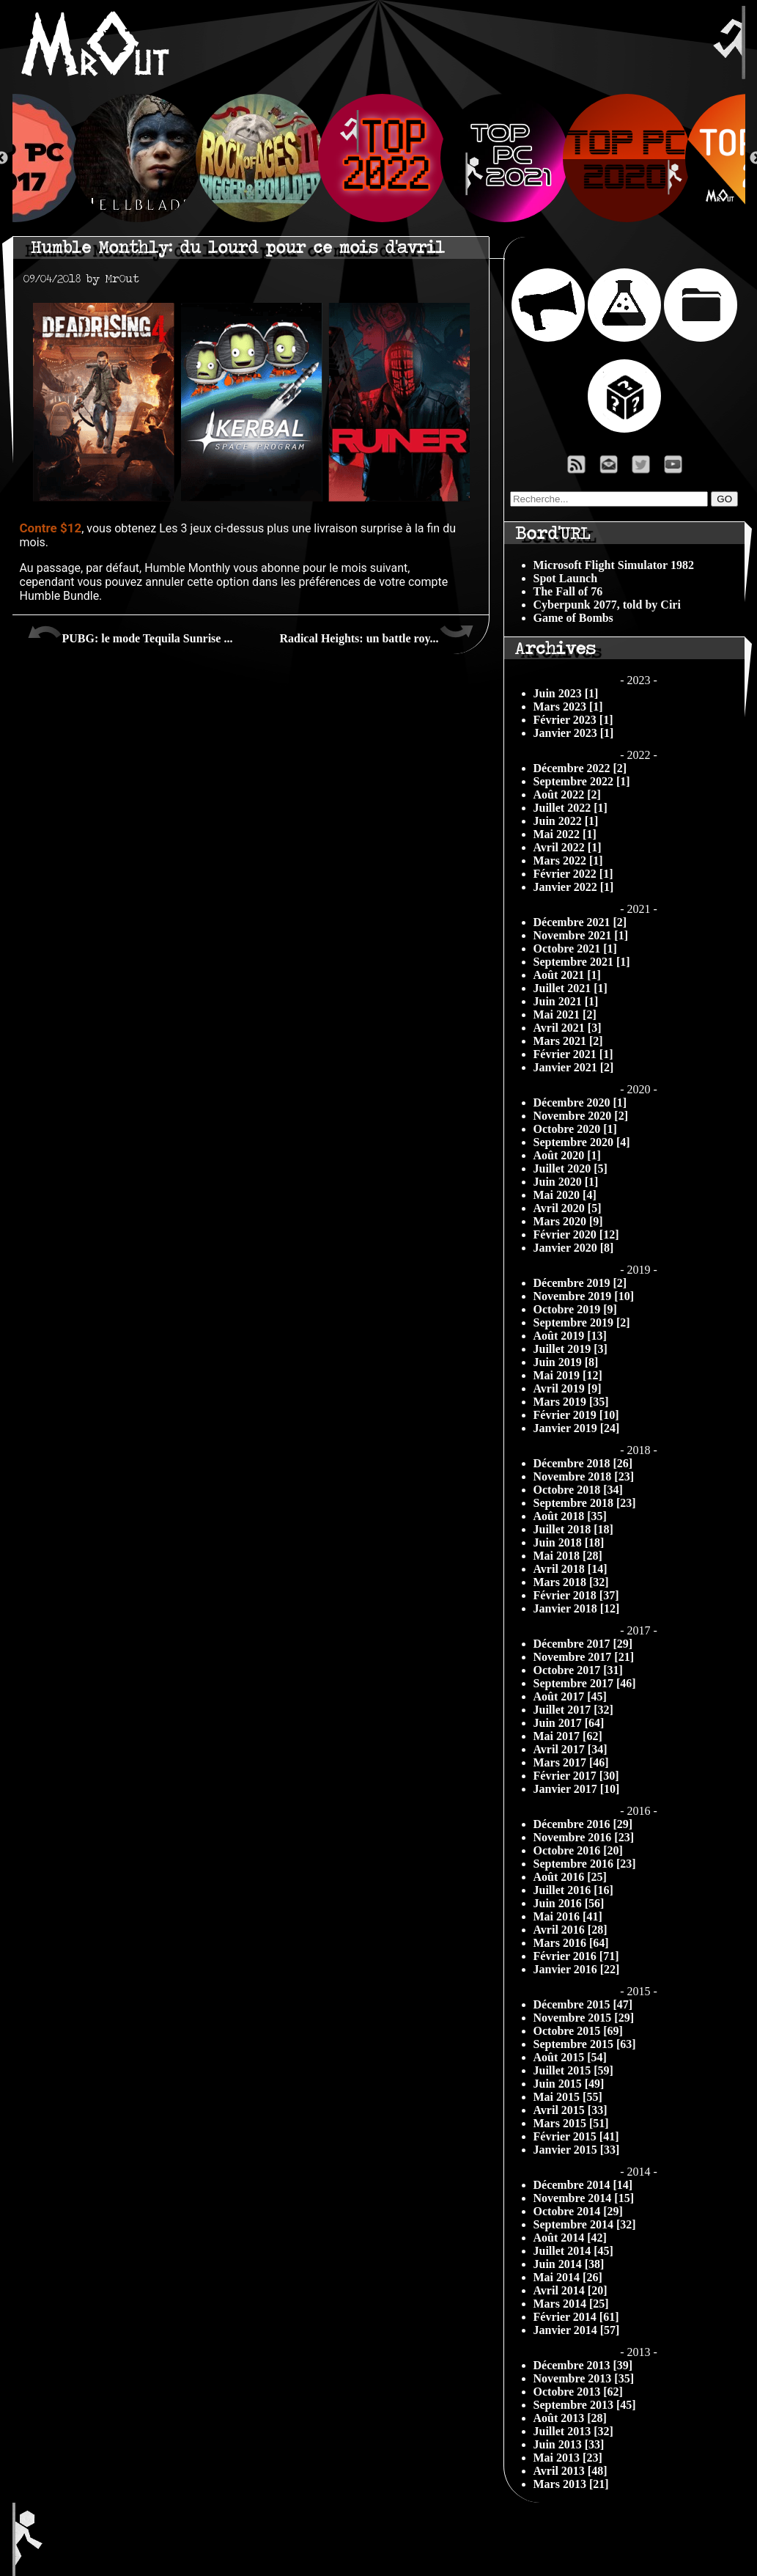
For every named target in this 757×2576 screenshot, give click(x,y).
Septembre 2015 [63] (584, 2044)
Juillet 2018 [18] (573, 1529)
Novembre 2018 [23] (583, 1476)
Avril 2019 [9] (567, 1388)
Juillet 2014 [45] (573, 2251)
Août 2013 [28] (570, 2418)
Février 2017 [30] (576, 1775)
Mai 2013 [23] (567, 2457)
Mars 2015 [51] (571, 2123)
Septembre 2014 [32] (584, 2224)
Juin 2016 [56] (569, 1903)
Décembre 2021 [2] (580, 922)
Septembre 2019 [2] (581, 1322)
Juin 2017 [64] (569, 1723)
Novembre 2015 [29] (583, 2017)
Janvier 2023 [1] (573, 733)
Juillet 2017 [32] (573, 1709)
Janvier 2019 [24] (576, 1428)
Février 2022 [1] (573, 873)
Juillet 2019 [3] (570, 1349)
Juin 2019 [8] (566, 1362)
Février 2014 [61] (576, 2317)
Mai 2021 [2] (565, 1014)
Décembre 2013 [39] (583, 2365)
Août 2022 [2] (567, 794)
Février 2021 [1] (573, 1054)
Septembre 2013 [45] (584, 2405)
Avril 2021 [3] (567, 1027)
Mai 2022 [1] (565, 834)
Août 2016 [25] (570, 1877)
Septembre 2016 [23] (584, 1863)
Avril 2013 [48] (570, 2471)
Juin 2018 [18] (569, 1542)
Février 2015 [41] (576, 2136)
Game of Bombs (573, 618)
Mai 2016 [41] (567, 1916)
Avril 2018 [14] (570, 1569)
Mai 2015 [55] (567, 2097)
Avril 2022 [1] (567, 847)
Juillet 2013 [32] (573, 2431)
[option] (379, 158)
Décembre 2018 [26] (583, 1463)
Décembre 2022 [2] (580, 768)
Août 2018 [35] (570, 1516)
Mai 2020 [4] (565, 1195)
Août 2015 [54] (570, 2057)
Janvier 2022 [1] (573, 887)
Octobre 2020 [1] (575, 1129)
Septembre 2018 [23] (584, 1503)
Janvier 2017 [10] (576, 1789)
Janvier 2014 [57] (576, 2330)
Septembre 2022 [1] (581, 781)
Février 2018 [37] (576, 1595)
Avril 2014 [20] (570, 2290)
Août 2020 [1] (567, 1155)
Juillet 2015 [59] (573, 2070)
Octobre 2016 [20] (578, 1850)
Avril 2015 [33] (570, 2110)
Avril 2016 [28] (570, 1929)
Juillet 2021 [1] (570, 988)
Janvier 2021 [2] (573, 1067)
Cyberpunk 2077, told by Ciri (607, 604)
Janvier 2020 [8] (573, 1247)
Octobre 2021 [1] (575, 948)
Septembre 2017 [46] (584, 1683)
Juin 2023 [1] (566, 693)
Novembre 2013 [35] (583, 2378)
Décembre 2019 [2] (580, 1283)
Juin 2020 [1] (566, 1181)
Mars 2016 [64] (571, 1943)
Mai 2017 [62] (567, 1736)
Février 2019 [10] (576, 1415)
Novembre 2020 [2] (580, 1115)
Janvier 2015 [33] (576, 2149)
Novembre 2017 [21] (583, 1657)
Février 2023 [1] (573, 719)
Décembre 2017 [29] (583, 1643)
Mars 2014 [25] (571, 2303)
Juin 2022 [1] (566, 821)
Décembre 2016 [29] (583, 1824)
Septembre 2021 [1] (581, 961)
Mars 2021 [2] (568, 1041)
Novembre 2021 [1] (580, 935)
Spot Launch (565, 578)
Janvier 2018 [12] (576, 1608)
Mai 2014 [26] (567, 2277)
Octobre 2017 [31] (578, 1670)
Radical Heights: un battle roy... (376, 633)
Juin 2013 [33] (569, 2444)
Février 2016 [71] (576, 1956)
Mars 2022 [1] (568, 860)
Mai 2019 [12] (567, 1375)
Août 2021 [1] (567, 975)
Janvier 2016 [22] (576, 1969)
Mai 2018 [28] (567, 1555)
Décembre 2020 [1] (580, 1102)
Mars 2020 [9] (568, 1221)
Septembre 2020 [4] (581, 1142)
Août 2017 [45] (570, 1696)
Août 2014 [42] (570, 2237)
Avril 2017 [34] (570, 1749)
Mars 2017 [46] (571, 1762)
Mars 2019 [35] (571, 1401)
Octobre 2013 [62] (578, 2391)
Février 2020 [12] (576, 1234)
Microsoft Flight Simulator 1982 (613, 565)
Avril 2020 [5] (567, 1208)
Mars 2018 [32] (571, 1582)
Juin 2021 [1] (566, 1001)
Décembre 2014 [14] (583, 2185)
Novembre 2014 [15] (583, 2198)
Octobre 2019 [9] (575, 1309)
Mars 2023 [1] (568, 706)
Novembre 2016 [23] (583, 1837)
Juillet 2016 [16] (573, 1890)
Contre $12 (51, 528)
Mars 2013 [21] (571, 2484)
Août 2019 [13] (570, 1335)
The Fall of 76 (568, 591)
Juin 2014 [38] (569, 2264)
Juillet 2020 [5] (570, 1168)
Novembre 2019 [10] (583, 1296)
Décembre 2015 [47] (583, 2004)
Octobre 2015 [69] (578, 2031)
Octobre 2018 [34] (578, 1489)
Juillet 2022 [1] (570, 807)
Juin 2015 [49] (569, 2083)
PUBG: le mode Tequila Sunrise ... (130, 633)
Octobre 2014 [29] (578, 2211)
